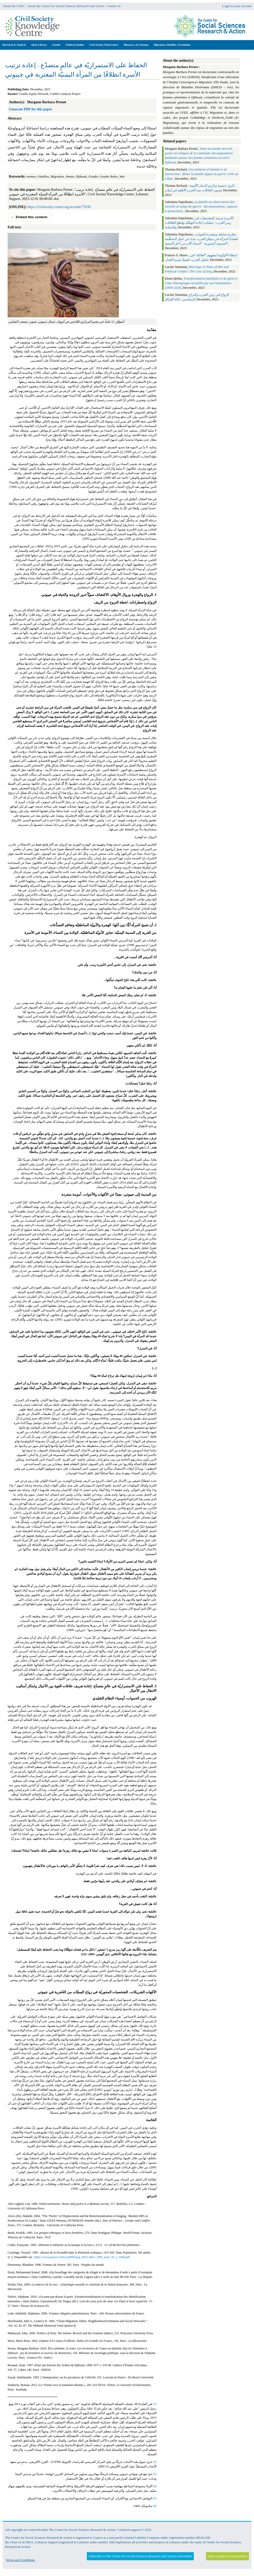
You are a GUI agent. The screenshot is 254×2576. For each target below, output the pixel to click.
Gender (56, 44)
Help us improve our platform (227, 2556)
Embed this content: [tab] (29, 217)
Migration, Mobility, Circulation (172, 44)
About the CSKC (14, 6)
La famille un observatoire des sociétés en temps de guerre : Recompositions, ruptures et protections (201, 206)
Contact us (114, 6)
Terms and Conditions (20, 2560)
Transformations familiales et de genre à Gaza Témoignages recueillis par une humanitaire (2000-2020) (201, 283)
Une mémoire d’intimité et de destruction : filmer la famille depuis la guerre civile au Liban (201, 173)
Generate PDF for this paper (30, 109)
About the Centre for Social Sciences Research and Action (65, 6)
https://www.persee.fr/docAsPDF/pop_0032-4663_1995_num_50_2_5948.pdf (82, 2257)
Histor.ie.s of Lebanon (136, 44)
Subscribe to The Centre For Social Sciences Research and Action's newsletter (140, 2556)
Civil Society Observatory (103, 44)
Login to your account (236, 6)
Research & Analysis (14, 44)
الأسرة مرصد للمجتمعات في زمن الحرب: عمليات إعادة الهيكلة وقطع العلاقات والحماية (199, 222)
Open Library (39, 44)
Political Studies (75, 44)
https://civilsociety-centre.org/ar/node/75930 (59, 207)
